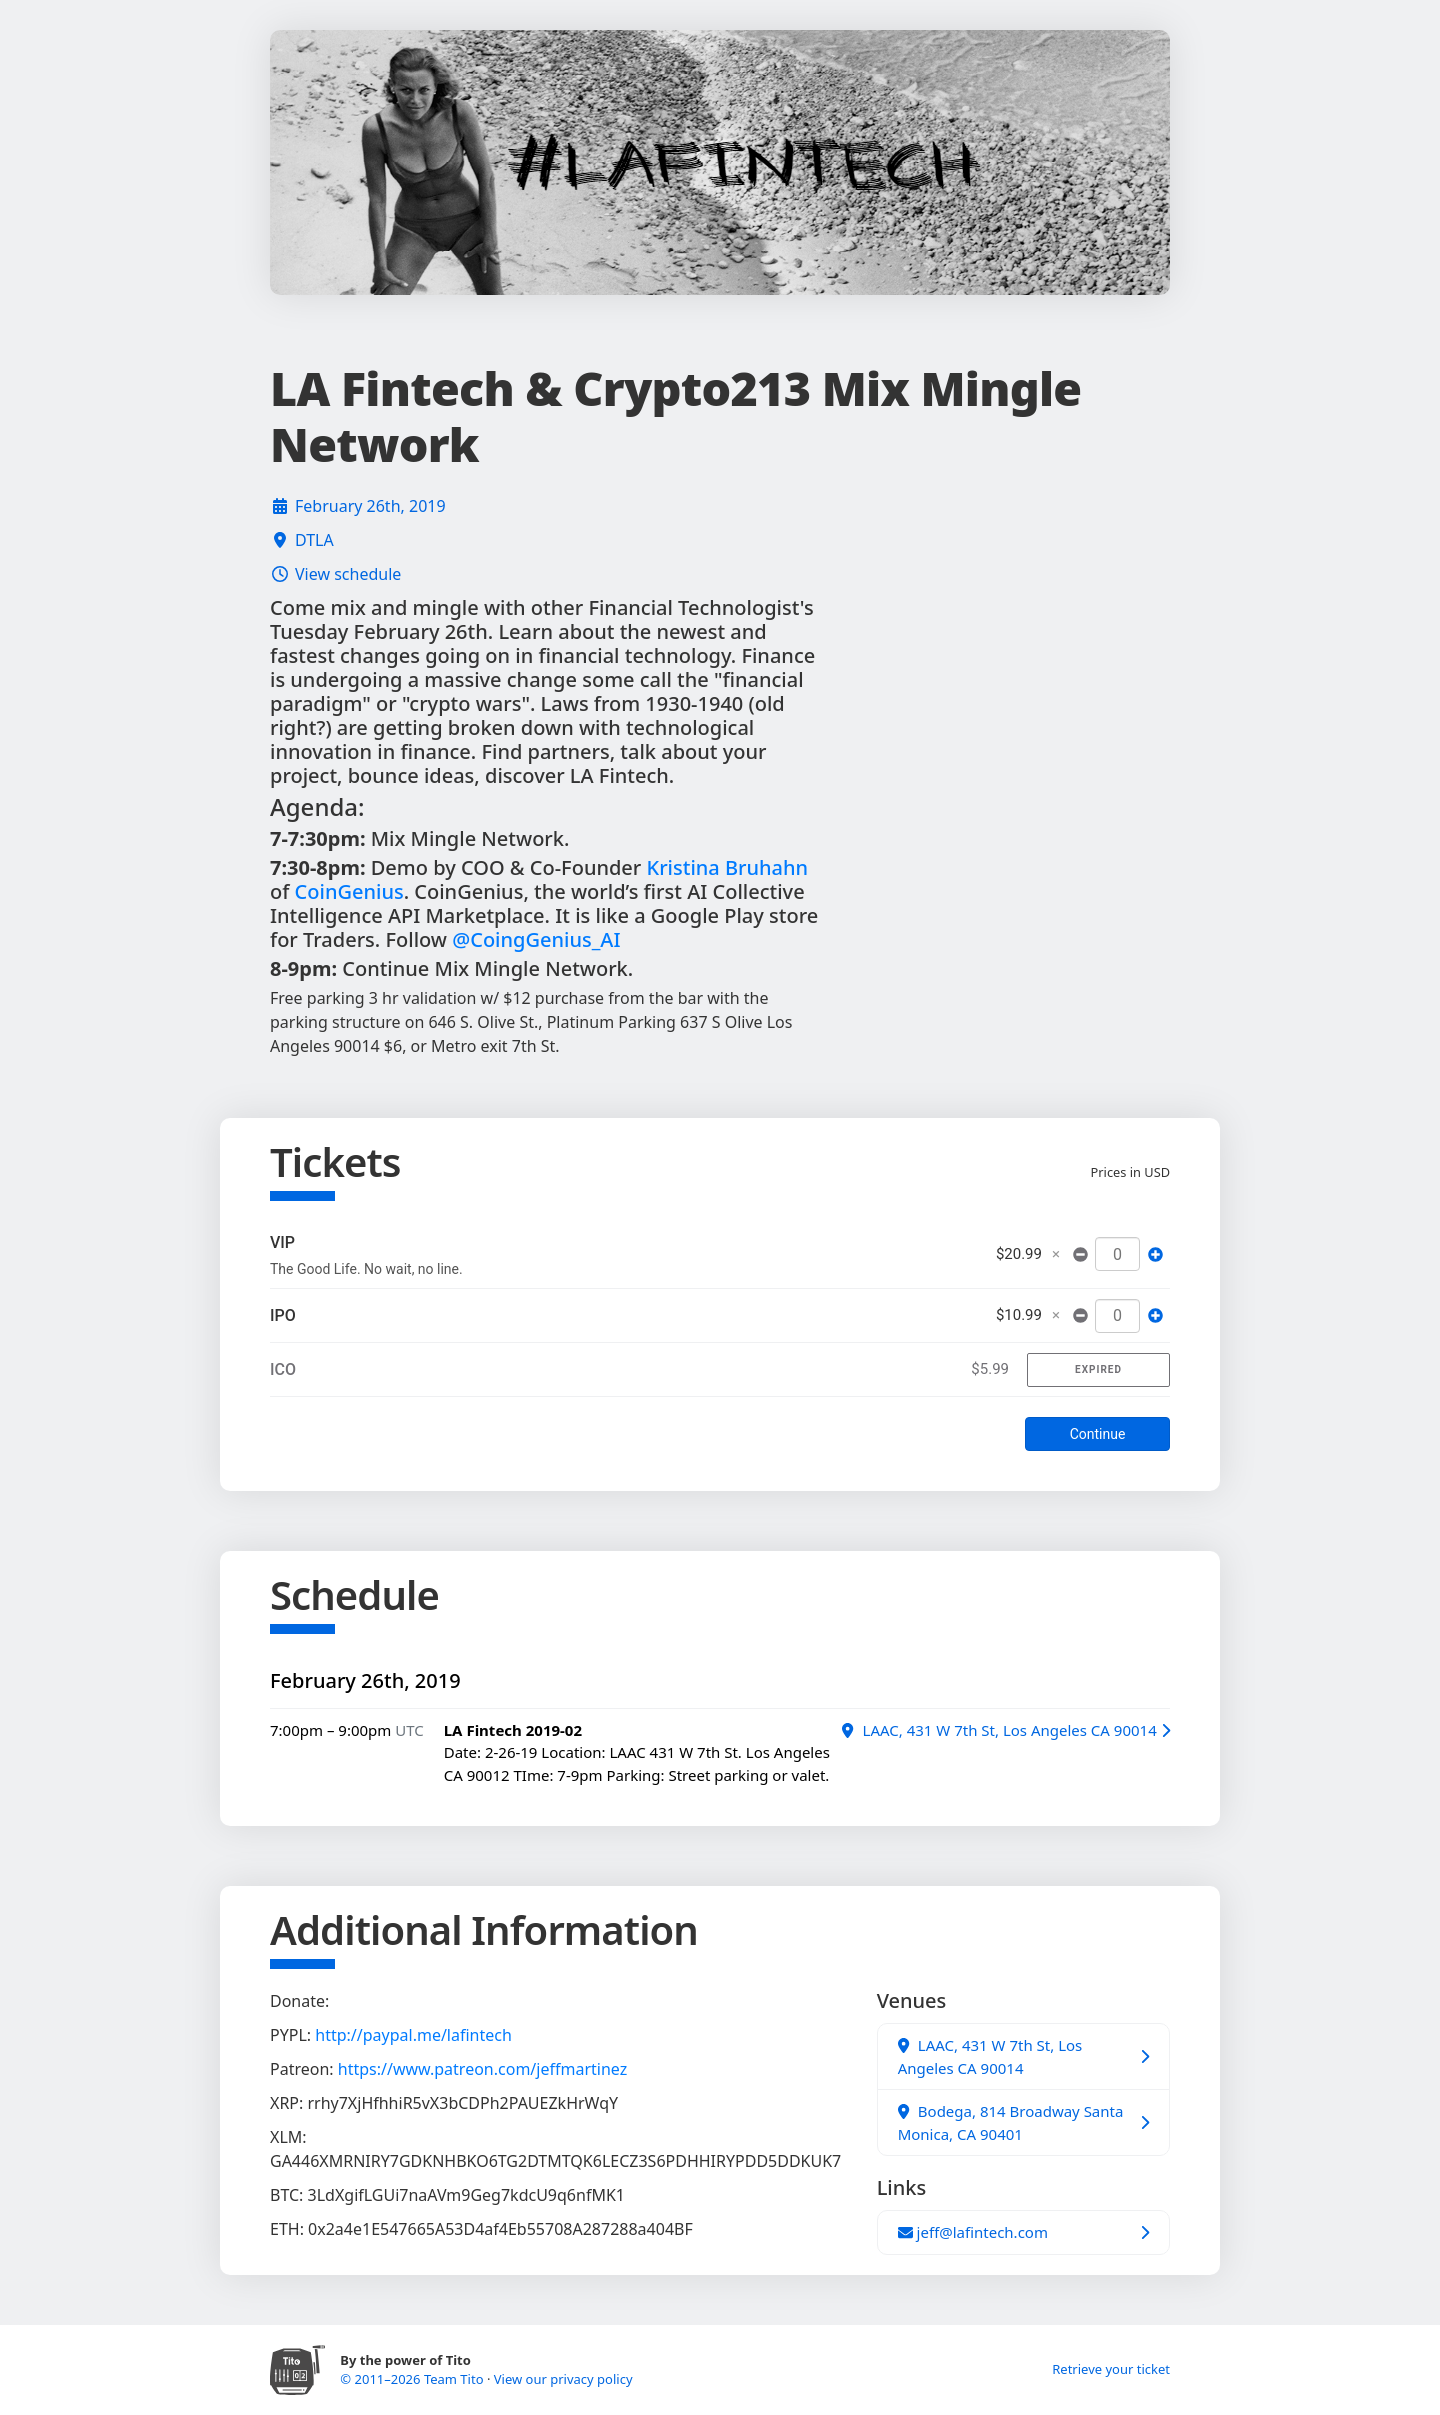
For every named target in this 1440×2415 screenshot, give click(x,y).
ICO (283, 1369)
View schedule (348, 574)
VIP (282, 1242)
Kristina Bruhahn (728, 867)
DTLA (314, 540)
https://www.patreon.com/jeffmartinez (482, 2069)
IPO (283, 1315)
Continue (1098, 1434)
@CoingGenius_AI (536, 939)
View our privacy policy (563, 2379)
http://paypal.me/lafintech (413, 2035)
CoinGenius (349, 891)
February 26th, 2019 (370, 506)
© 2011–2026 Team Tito (413, 2379)
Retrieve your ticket (1111, 2369)
